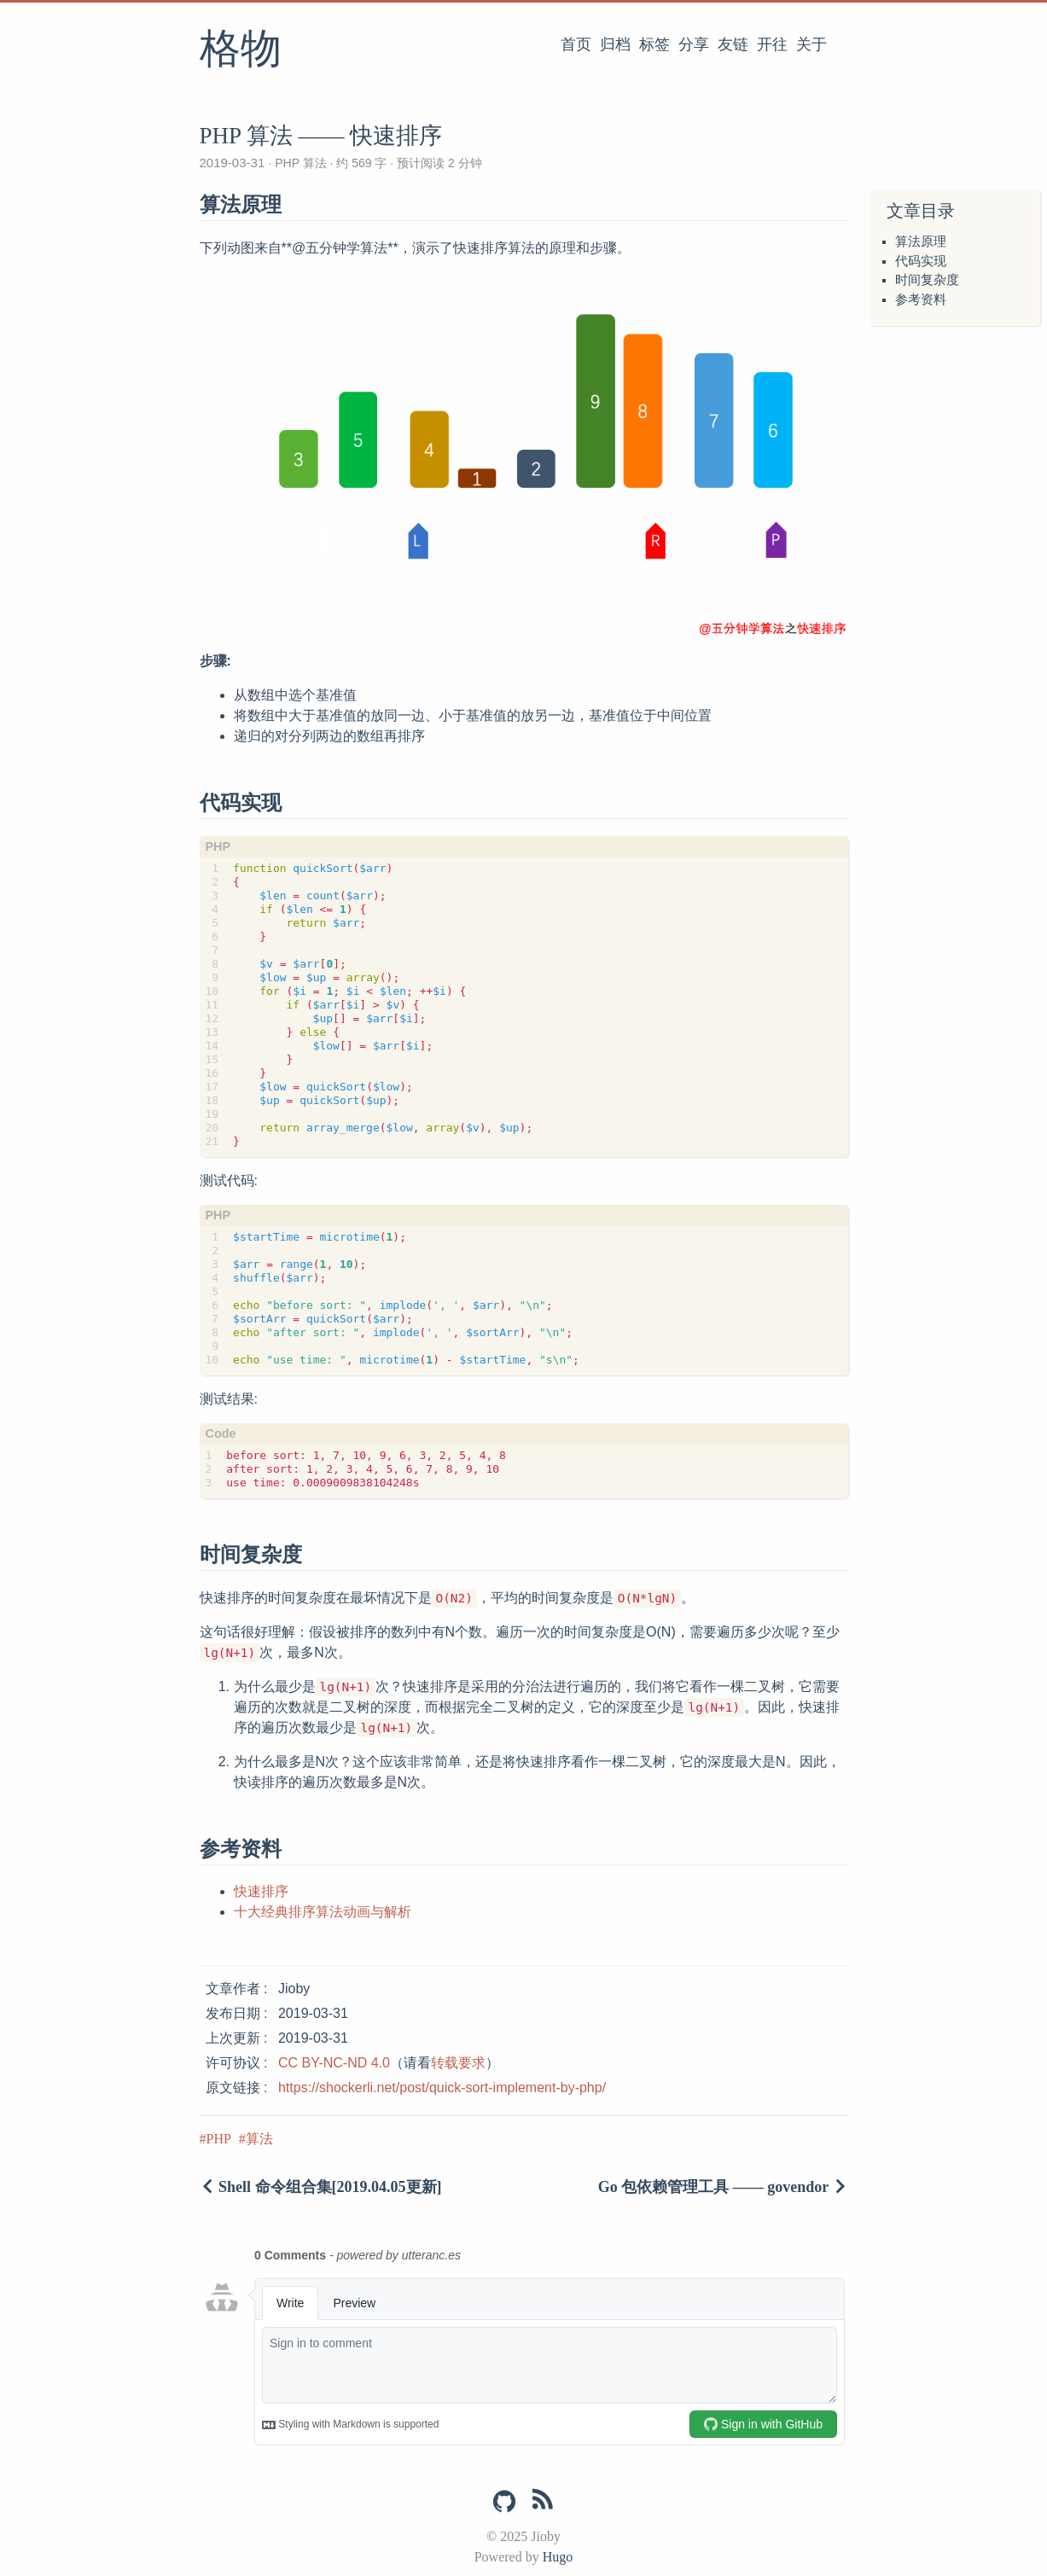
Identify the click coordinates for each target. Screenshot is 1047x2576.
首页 (576, 44)
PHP (218, 2138)
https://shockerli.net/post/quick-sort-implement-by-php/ (442, 2087)
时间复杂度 (927, 280)
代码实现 (920, 261)
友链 (733, 44)
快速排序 (261, 1891)
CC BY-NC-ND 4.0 (334, 2063)
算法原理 (920, 241)
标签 (654, 44)
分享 (693, 44)
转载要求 (458, 2063)
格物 (241, 50)
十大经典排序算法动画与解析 (322, 1911)
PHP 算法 (300, 163)
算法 (259, 2138)
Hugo (558, 2557)
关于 (811, 44)
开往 (772, 44)
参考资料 (920, 299)
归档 (615, 44)
